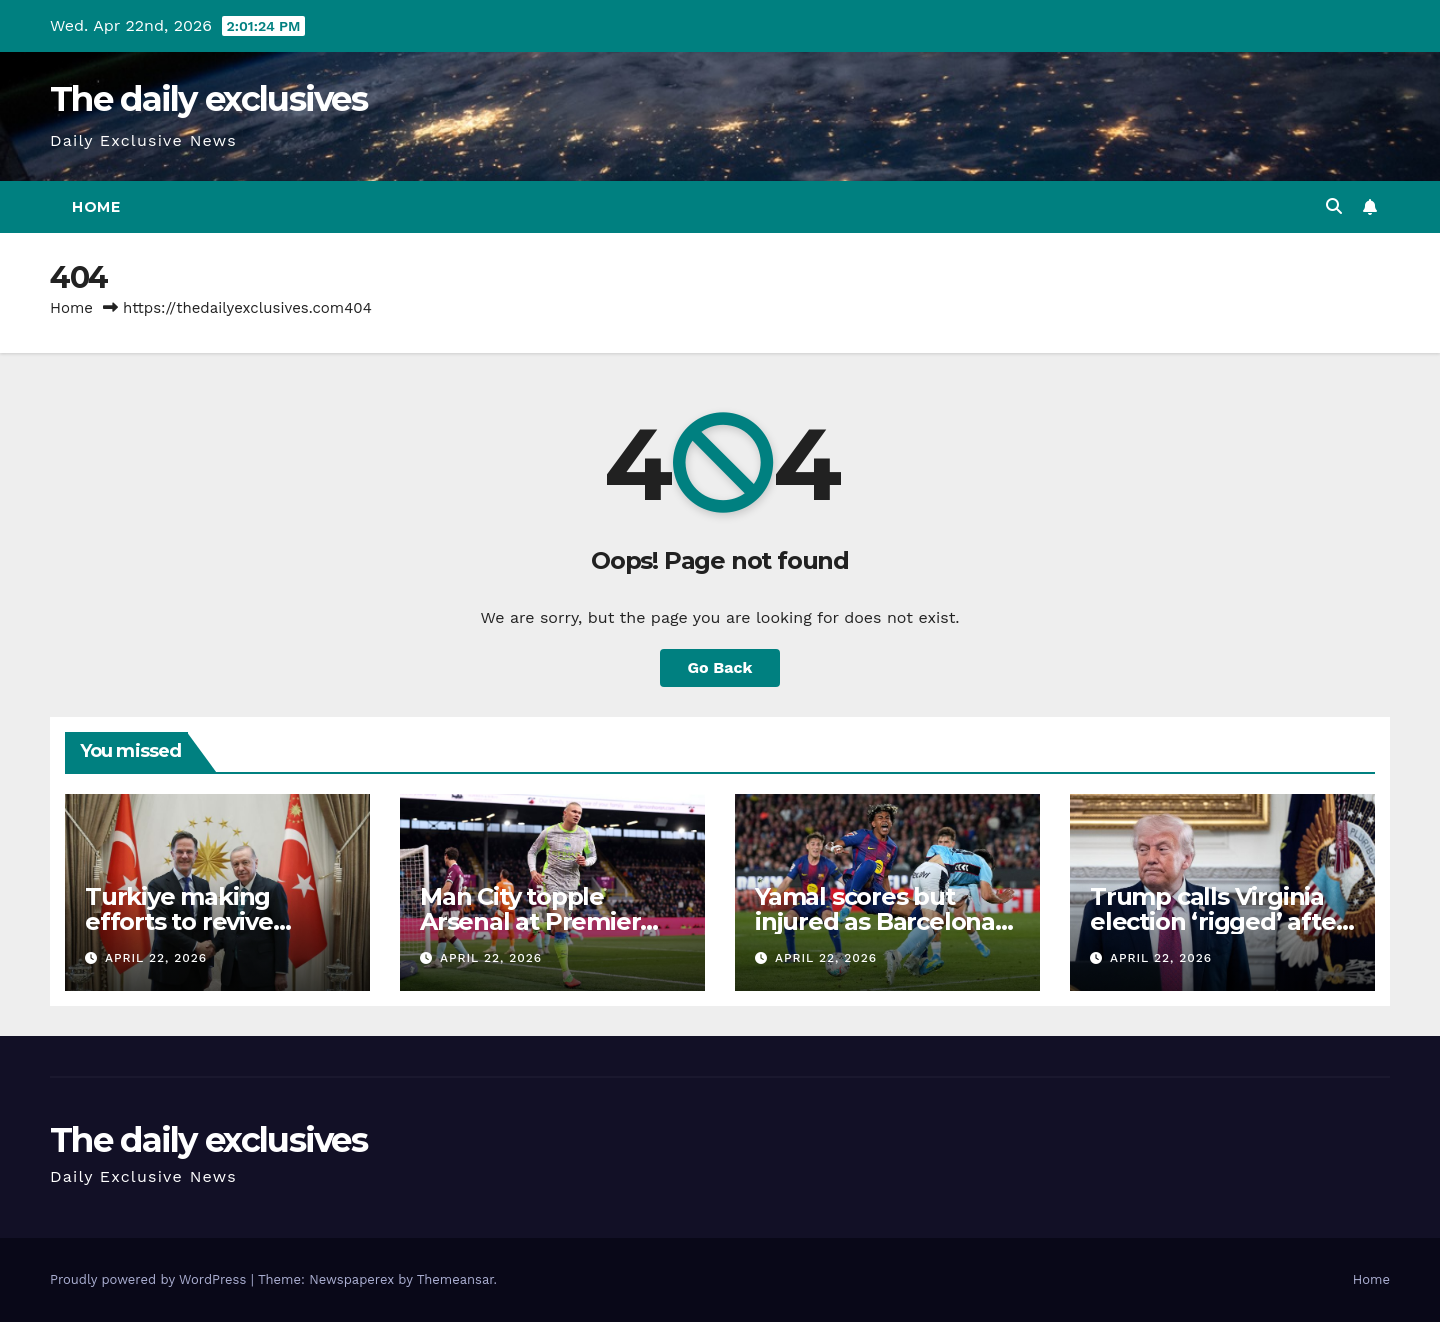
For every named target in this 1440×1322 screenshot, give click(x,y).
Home (96, 207)
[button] (1334, 206)
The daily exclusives (208, 99)
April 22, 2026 (156, 958)
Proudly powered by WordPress (150, 1279)
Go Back (720, 667)
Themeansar (455, 1279)
